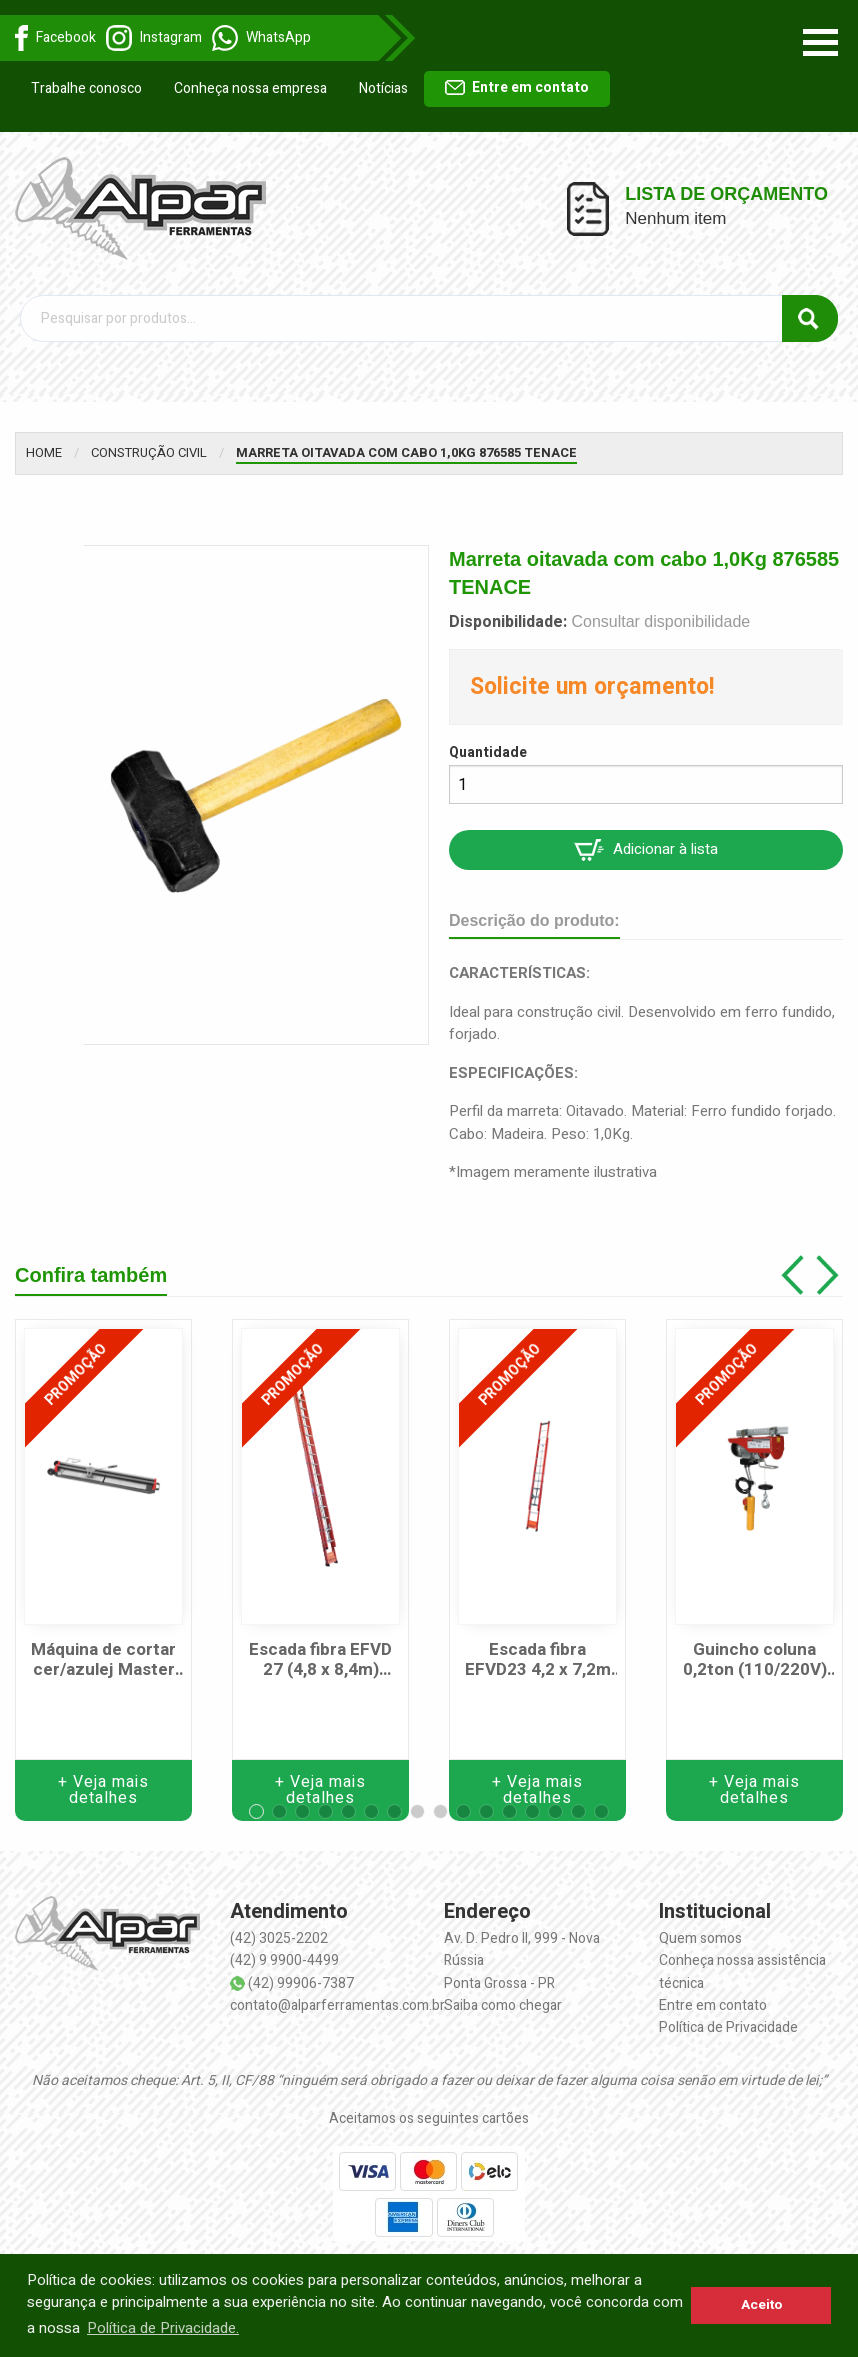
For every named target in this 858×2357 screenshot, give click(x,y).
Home (44, 452)
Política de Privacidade (728, 2027)
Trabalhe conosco (86, 88)
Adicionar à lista (646, 849)
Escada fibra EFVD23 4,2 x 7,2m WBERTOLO (538, 1660)
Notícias (383, 88)
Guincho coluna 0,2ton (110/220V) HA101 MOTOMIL (755, 1660)
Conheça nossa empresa (250, 88)
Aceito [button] (761, 2305)
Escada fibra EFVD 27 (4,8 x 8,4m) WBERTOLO (320, 1660)
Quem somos (700, 1938)
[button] (256, 1811)
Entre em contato (517, 87)
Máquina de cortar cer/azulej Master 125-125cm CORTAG (103, 1660)
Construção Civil (149, 452)
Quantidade (488, 752)
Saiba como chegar (503, 2005)
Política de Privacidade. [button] (163, 2328)
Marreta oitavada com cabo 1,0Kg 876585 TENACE (406, 452)
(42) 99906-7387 (301, 1983)
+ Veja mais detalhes (103, 1790)
